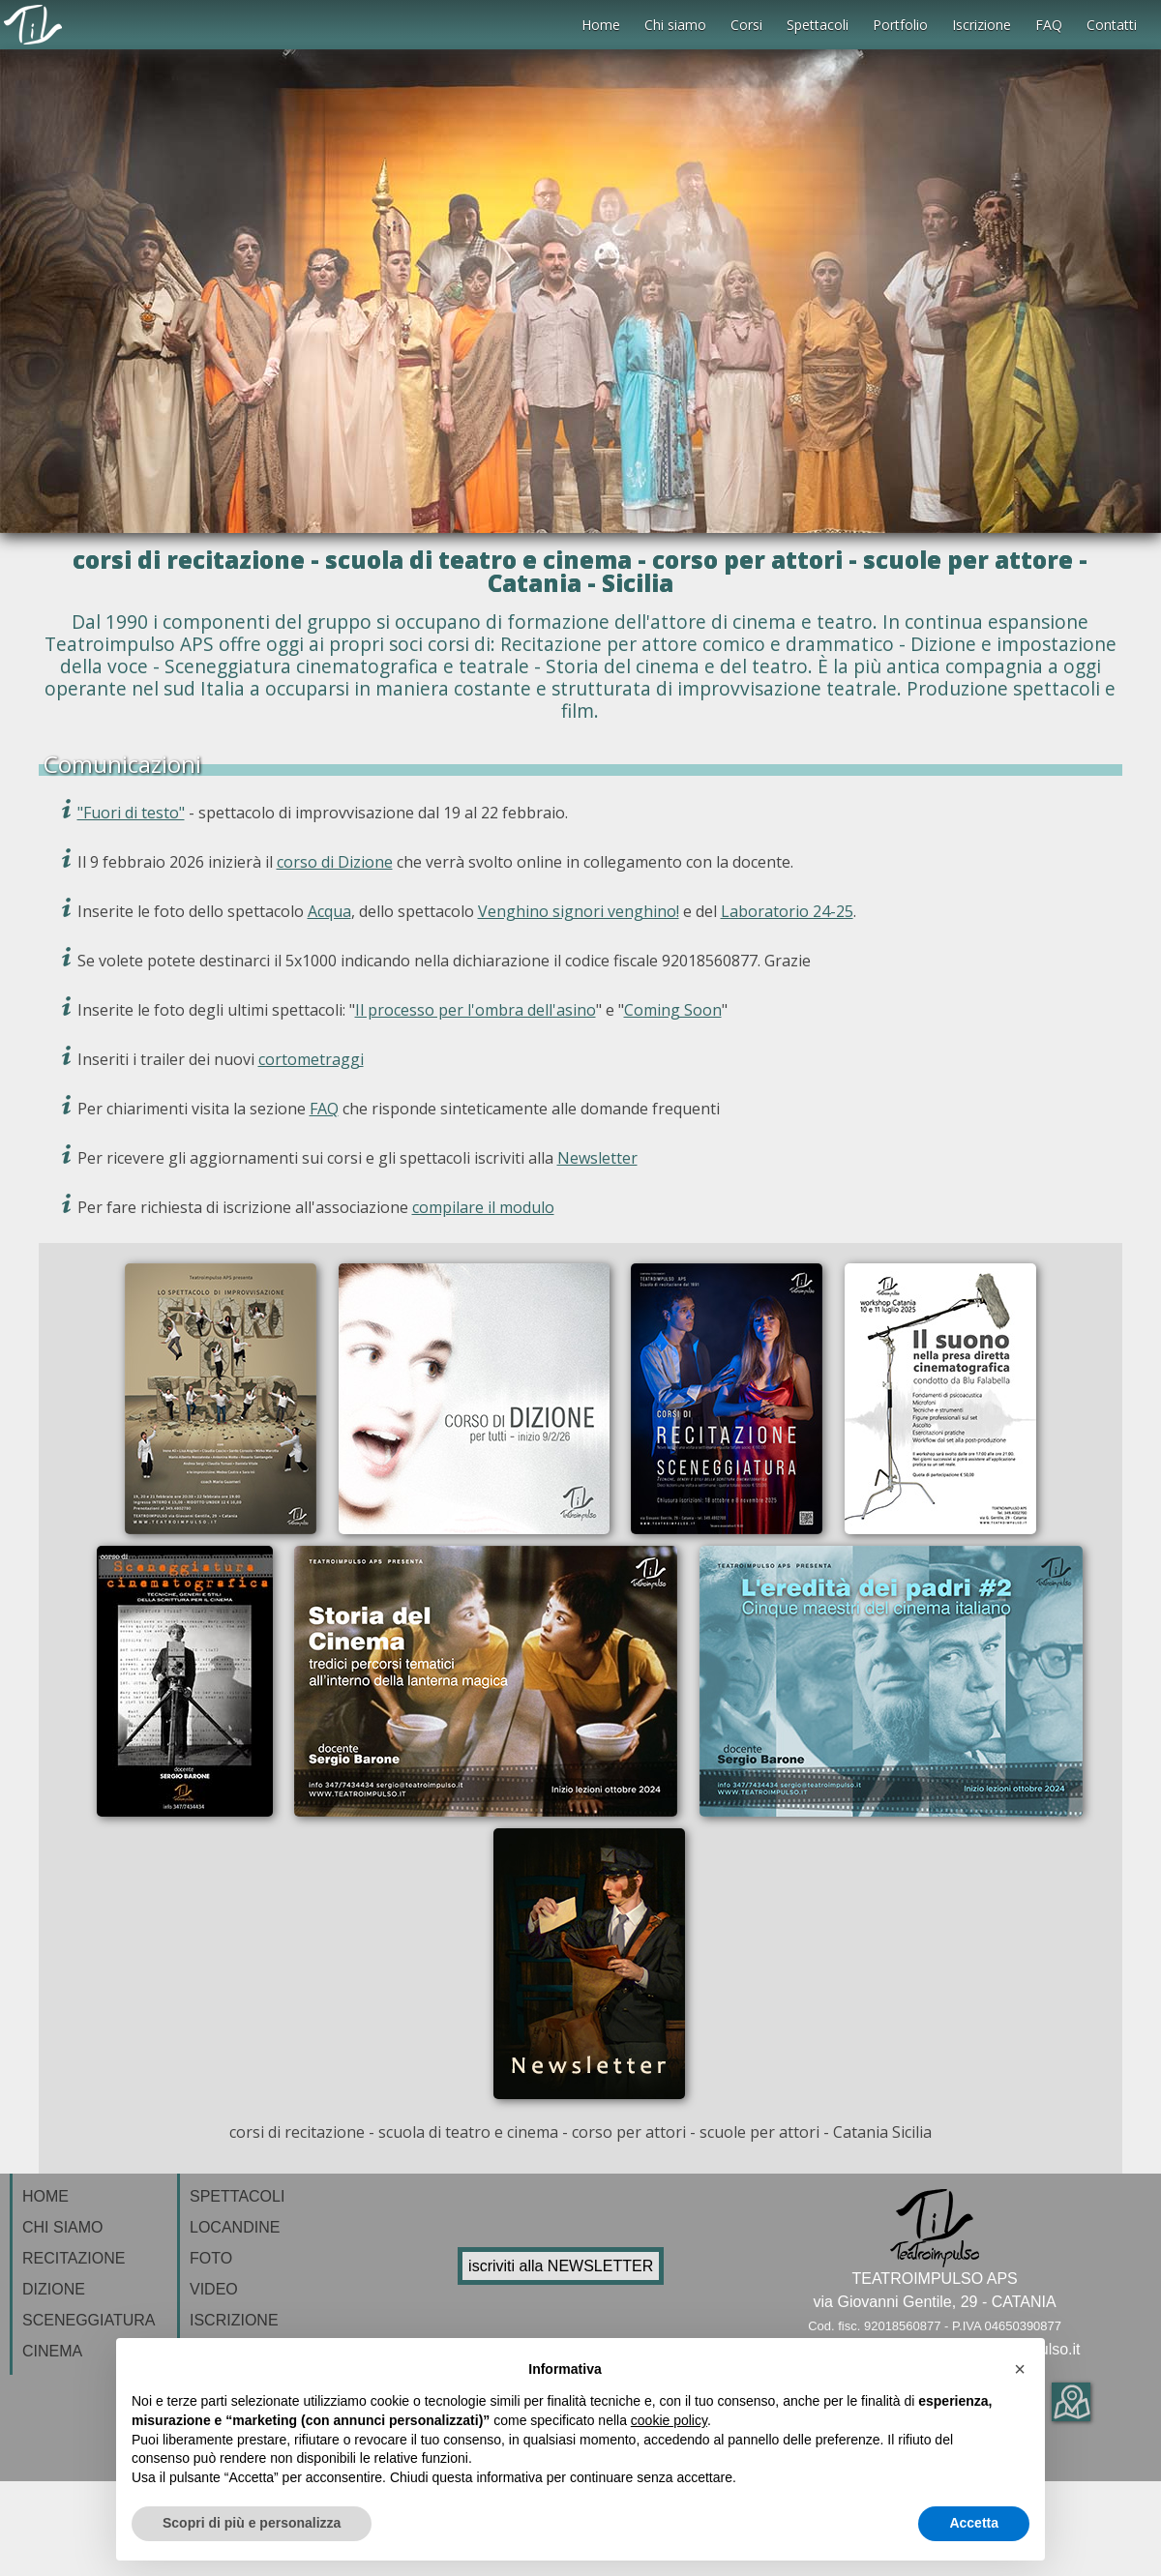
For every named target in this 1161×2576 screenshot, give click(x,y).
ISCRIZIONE (234, 2320)
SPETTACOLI (237, 2196)
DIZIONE (53, 2289)
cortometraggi (311, 1059)
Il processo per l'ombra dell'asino (475, 1010)
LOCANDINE (235, 2227)
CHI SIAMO (63, 2227)
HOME (45, 2196)
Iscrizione (981, 24)
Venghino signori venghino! (578, 911)
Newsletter (597, 1158)
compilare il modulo (483, 1207)
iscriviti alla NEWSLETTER (560, 2266)
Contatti (1112, 24)
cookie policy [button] (669, 2420)
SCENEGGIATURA (89, 2320)
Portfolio (900, 24)
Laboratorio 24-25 (787, 911)
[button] (1019, 2369)
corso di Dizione (335, 862)
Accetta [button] (973, 2523)
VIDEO (214, 2289)
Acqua (329, 911)
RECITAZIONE (73, 2258)
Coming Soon (673, 1010)
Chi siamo (675, 24)
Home (600, 24)
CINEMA (52, 2351)
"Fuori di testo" (131, 812)
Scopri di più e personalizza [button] (252, 2523)
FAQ (1048, 24)
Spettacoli (817, 24)
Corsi (746, 24)
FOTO (211, 2258)
